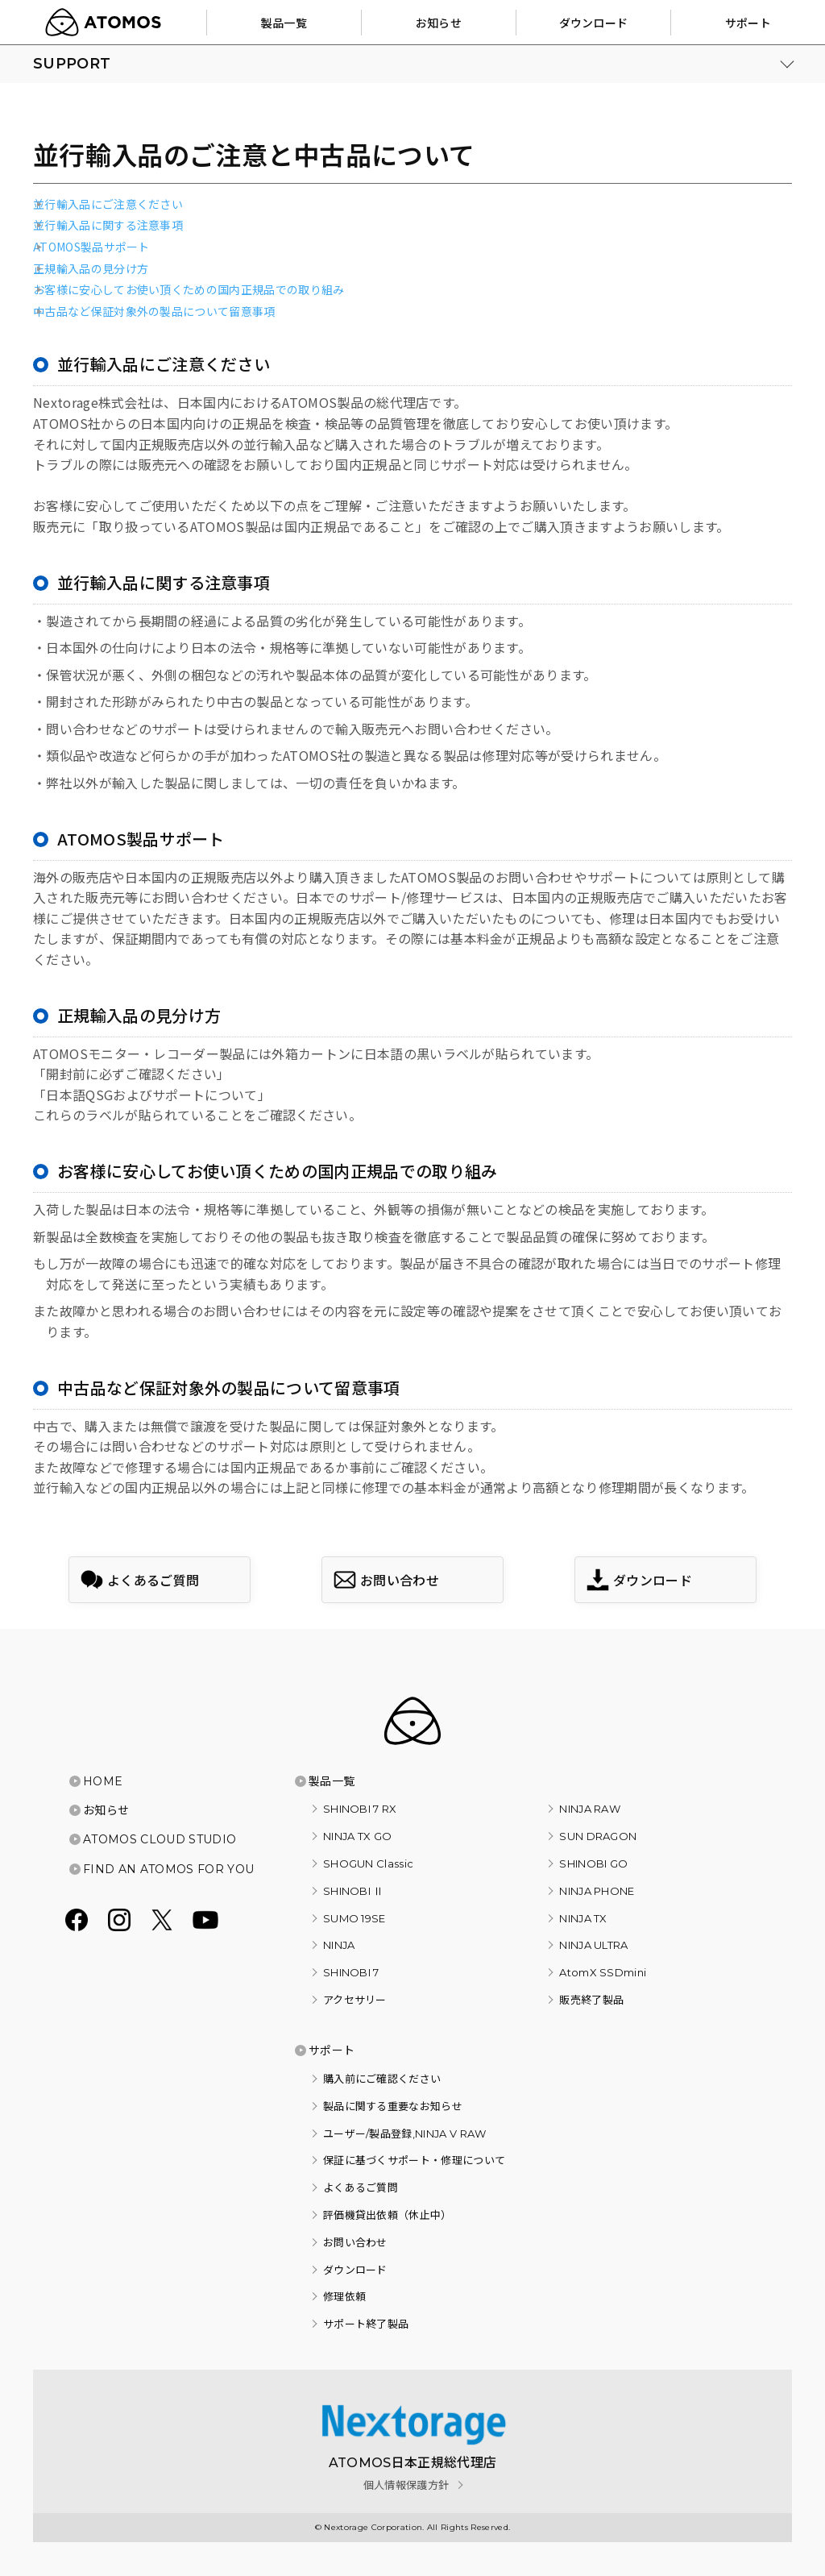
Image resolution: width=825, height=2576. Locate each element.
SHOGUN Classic (368, 1863)
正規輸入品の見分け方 (90, 268)
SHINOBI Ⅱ (353, 1890)
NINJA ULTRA (593, 1944)
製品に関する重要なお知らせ (392, 2106)
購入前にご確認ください (382, 2078)
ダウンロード (355, 2269)
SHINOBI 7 (351, 1972)
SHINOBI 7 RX (360, 1808)
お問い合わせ (355, 2242)
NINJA (339, 1944)
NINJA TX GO (357, 1836)
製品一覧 (331, 1781)
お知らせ (106, 1810)
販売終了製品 (591, 1999)
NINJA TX (583, 1918)
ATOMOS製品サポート (91, 247)
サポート (331, 2050)
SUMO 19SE (354, 1918)
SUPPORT (71, 64)
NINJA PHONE (597, 1890)
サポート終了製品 (366, 2323)
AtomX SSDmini (602, 1972)
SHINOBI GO (593, 1863)
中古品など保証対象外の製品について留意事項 (154, 311)
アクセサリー (355, 1999)
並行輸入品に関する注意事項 (108, 225)
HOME (102, 1781)
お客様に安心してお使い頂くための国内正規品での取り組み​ (189, 289)
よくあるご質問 (360, 2187)
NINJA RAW (589, 1808)
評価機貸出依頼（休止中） (387, 2214)
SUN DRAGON (597, 1836)
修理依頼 (344, 2296)
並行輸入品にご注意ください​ (108, 204)
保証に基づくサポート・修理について (414, 2160)
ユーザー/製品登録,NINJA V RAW (405, 2133)
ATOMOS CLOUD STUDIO (159, 1839)
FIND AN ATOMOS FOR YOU (168, 1869)
